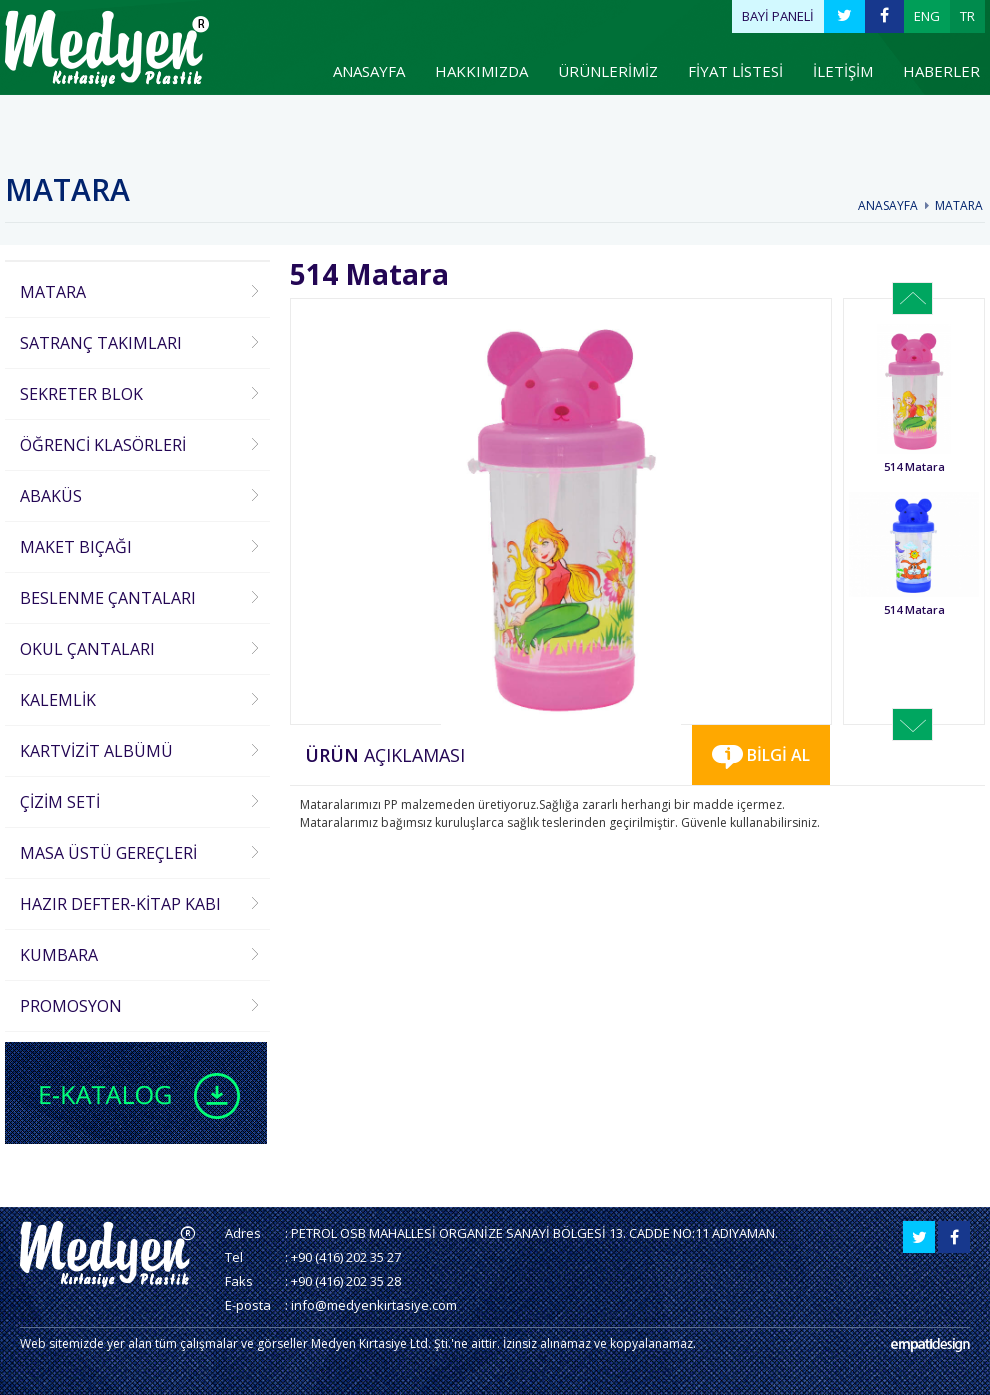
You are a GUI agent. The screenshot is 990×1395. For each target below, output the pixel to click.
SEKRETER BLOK (81, 394)
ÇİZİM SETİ (60, 802)
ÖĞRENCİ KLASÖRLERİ (103, 445)
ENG (927, 16)
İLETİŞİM (843, 71)
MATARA (959, 205)
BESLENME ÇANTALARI (108, 598)
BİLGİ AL (761, 756)
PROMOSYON (71, 1006)
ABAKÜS (51, 496)
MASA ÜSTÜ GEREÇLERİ (108, 853)
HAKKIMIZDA (481, 71)
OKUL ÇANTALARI (87, 649)
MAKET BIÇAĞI (76, 547)
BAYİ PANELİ (778, 16)
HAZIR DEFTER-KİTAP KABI (120, 904)
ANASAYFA (369, 71)
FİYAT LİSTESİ (735, 71)
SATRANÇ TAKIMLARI (101, 343)
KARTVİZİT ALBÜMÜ (96, 751)
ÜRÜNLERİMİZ (608, 71)
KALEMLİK (58, 700)
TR (967, 16)
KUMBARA (59, 955)
